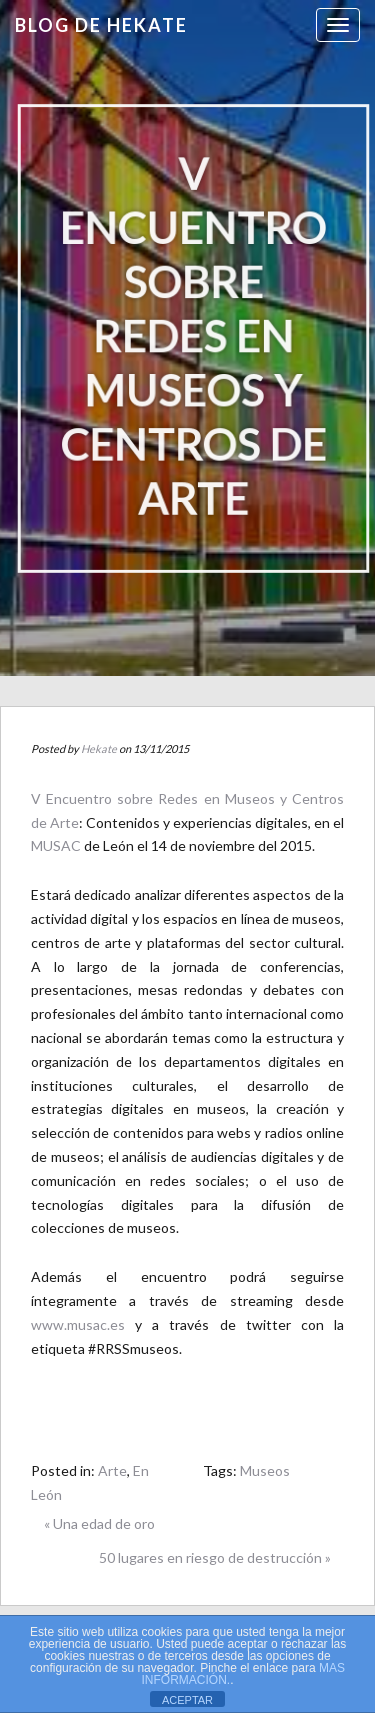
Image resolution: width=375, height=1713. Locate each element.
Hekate (99, 748)
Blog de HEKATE (101, 25)
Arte (112, 1470)
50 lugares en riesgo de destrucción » (215, 1557)
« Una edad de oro (99, 1523)
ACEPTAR (187, 1700)
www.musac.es (78, 1324)
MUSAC (56, 845)
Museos (265, 1470)
